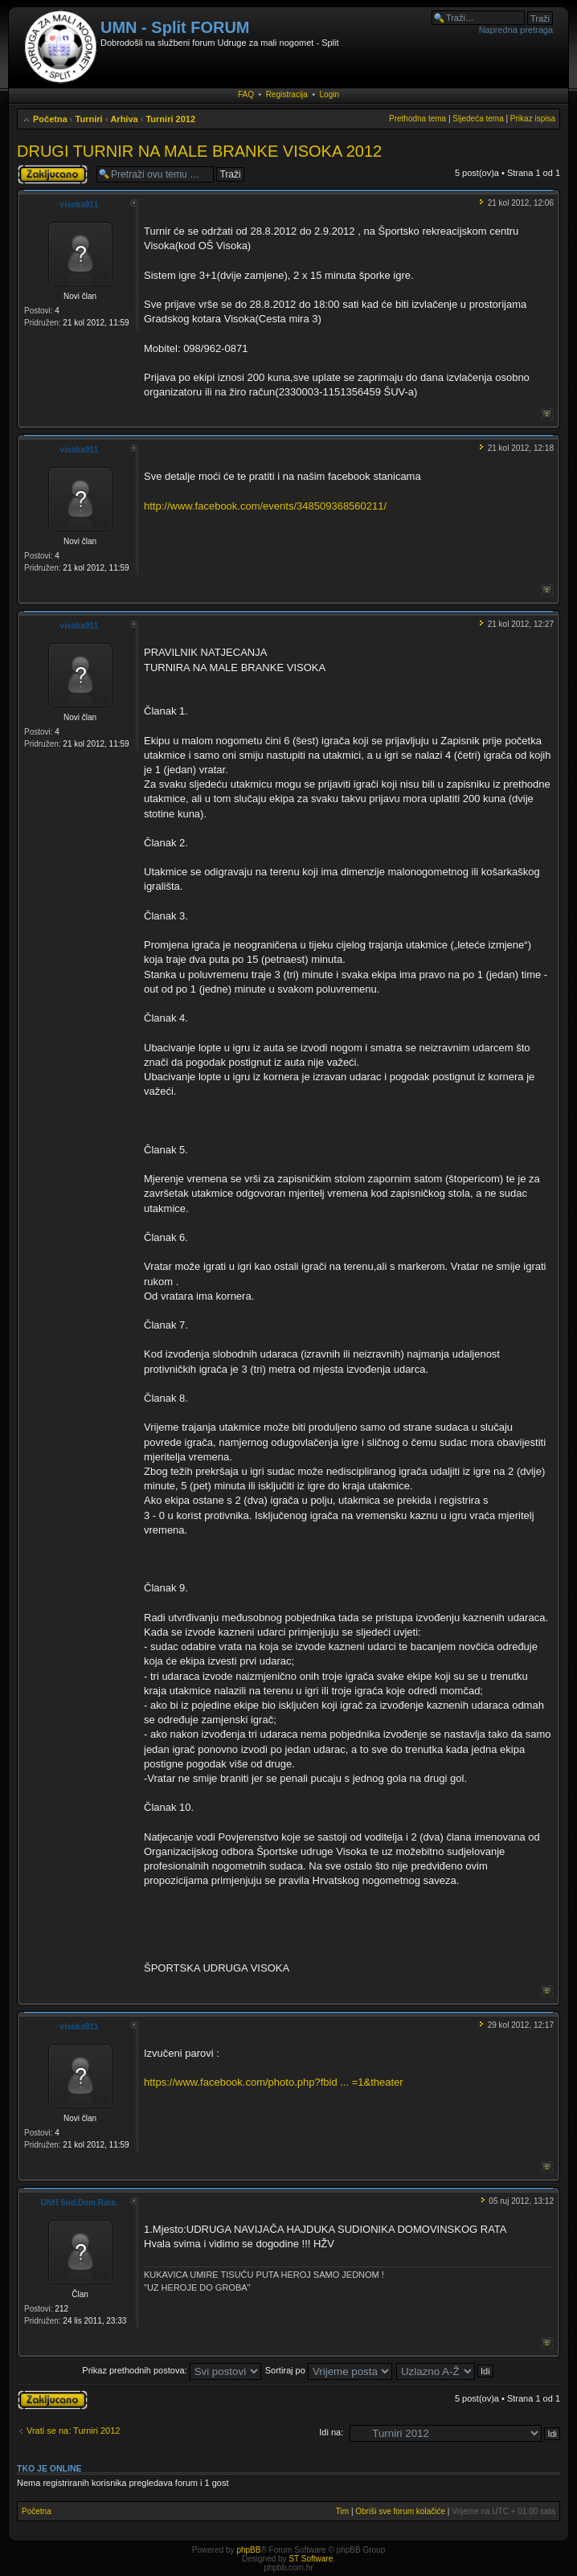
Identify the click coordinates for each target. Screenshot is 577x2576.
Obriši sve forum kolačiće (400, 2511)
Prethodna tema (417, 118)
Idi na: (331, 2432)
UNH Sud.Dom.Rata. (79, 2202)
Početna (50, 119)
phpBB (248, 2549)
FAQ (246, 94)
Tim (342, 2511)
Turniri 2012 (170, 119)
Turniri (89, 119)
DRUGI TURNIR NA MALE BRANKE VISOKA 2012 (199, 151)
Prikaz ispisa (532, 118)
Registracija (287, 94)
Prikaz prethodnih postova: (171, 2370)
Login (329, 94)
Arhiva (123, 119)
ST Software (310, 2558)
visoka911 (79, 204)
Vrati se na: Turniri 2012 (73, 2430)
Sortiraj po (328, 2370)
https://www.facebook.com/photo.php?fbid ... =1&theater (273, 2082)
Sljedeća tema (477, 118)
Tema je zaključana (52, 174)
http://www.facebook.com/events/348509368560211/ (265, 506)
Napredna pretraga (516, 30)
